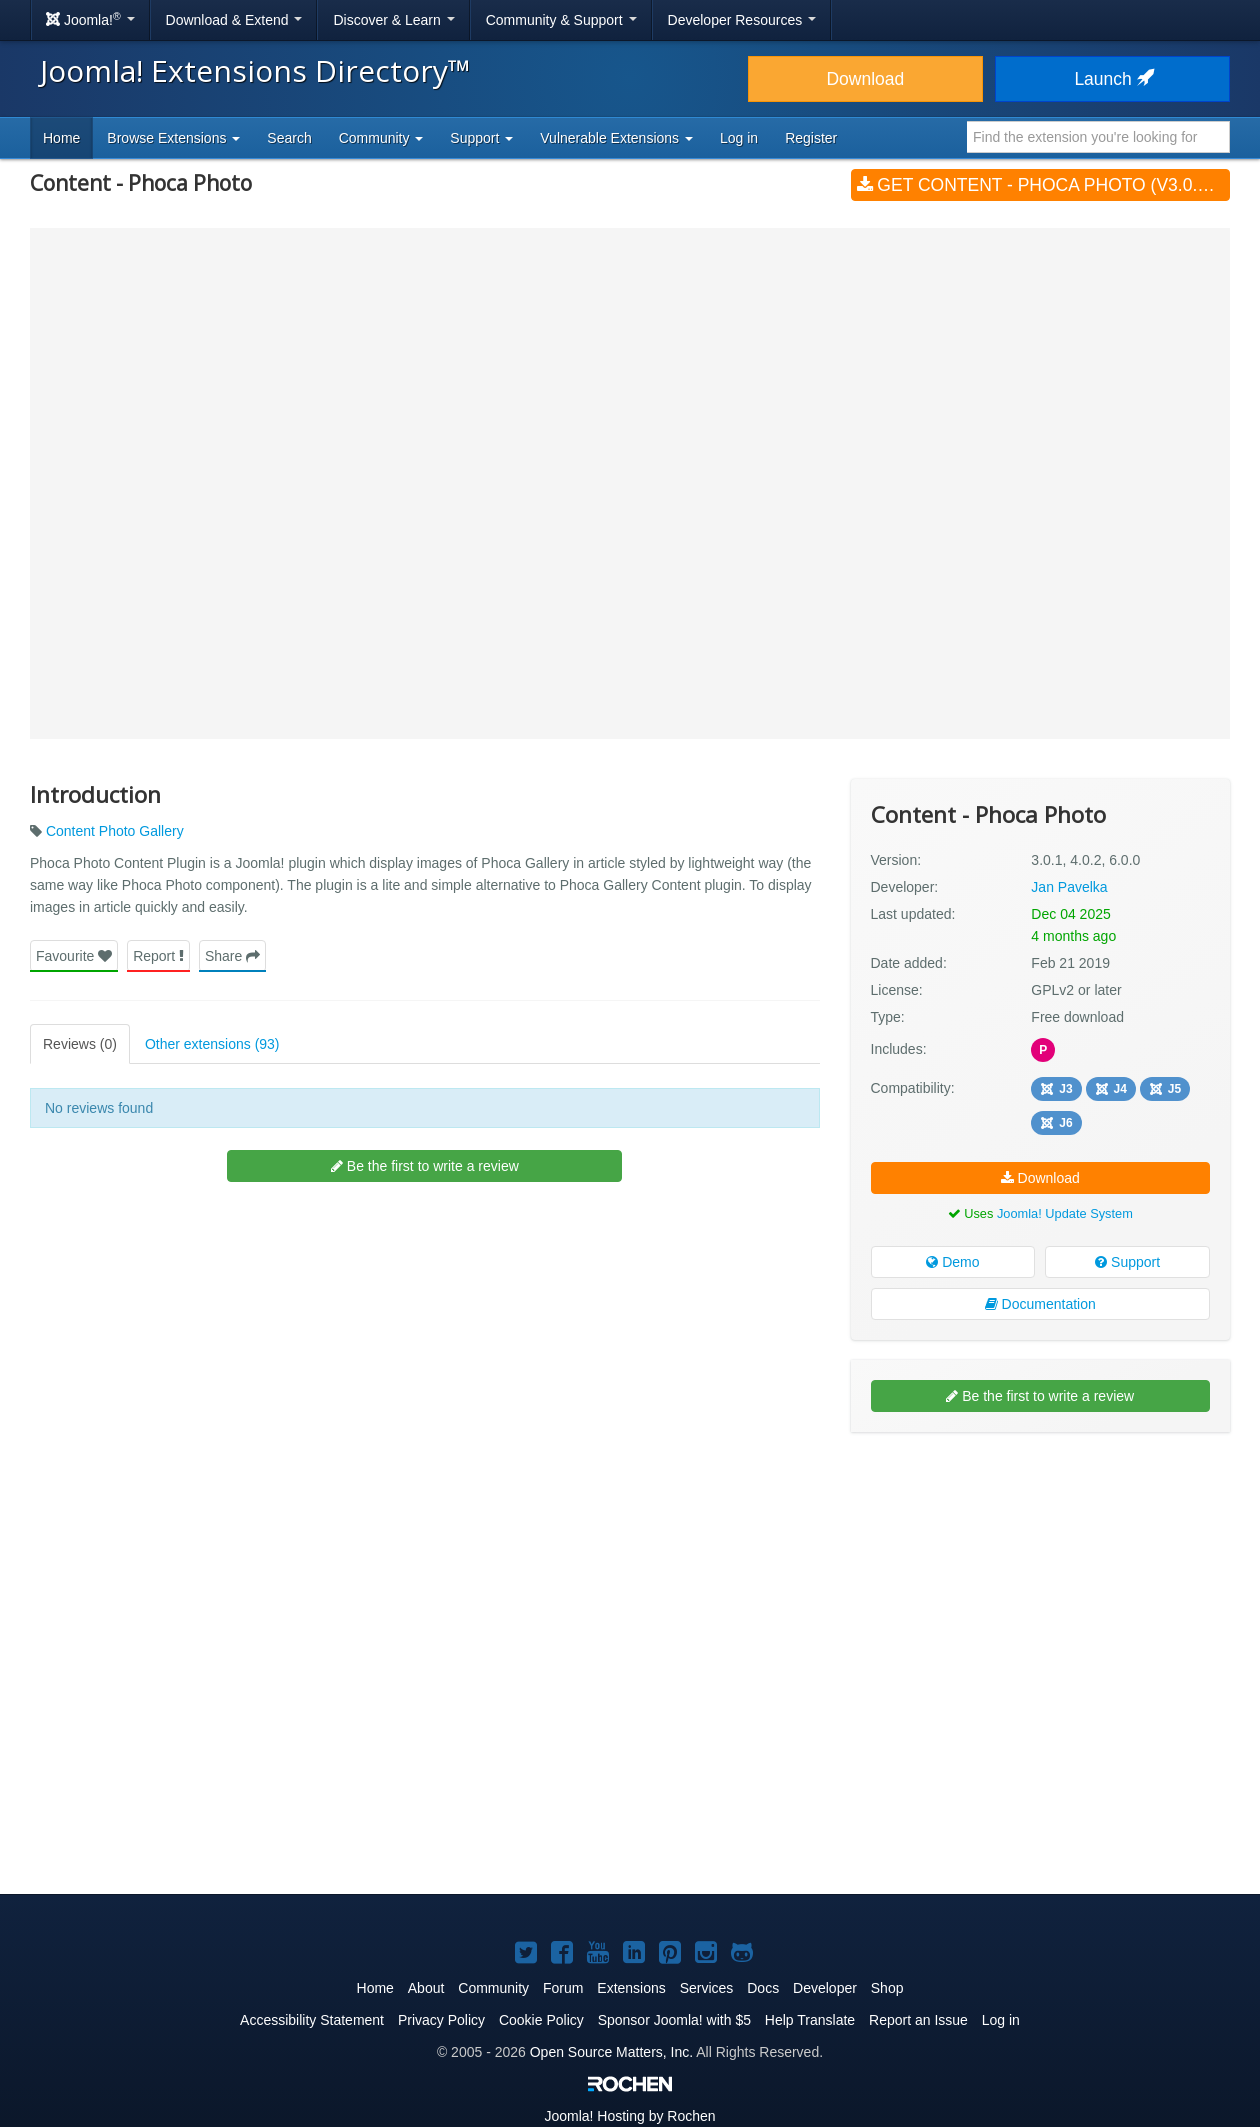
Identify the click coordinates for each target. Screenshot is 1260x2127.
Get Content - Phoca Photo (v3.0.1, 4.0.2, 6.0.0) (1043, 185)
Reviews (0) (80, 1044)
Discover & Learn (393, 20)
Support (1127, 1262)
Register (811, 138)
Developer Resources (742, 20)
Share (232, 956)
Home (61, 138)
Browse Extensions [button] (173, 138)
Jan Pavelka (1069, 887)
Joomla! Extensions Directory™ (255, 70)
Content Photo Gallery (115, 831)
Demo (952, 1262)
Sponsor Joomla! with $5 (674, 2020)
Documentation (1040, 1304)
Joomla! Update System (1065, 1213)
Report (158, 956)
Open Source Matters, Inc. (611, 2052)
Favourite (74, 956)
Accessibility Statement (312, 2020)
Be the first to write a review (425, 1166)
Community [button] (381, 138)
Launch (1112, 79)
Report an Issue (918, 2020)
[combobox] (1098, 137)
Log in (739, 138)
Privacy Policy (441, 2020)
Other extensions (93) (212, 1044)
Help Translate (810, 2020)
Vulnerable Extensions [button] (616, 138)
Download (865, 79)
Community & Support (561, 20)
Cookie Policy (541, 2020)
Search (289, 138)
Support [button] (481, 138)
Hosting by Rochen (629, 2116)
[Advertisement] (1040, 1577)
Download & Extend (234, 20)
